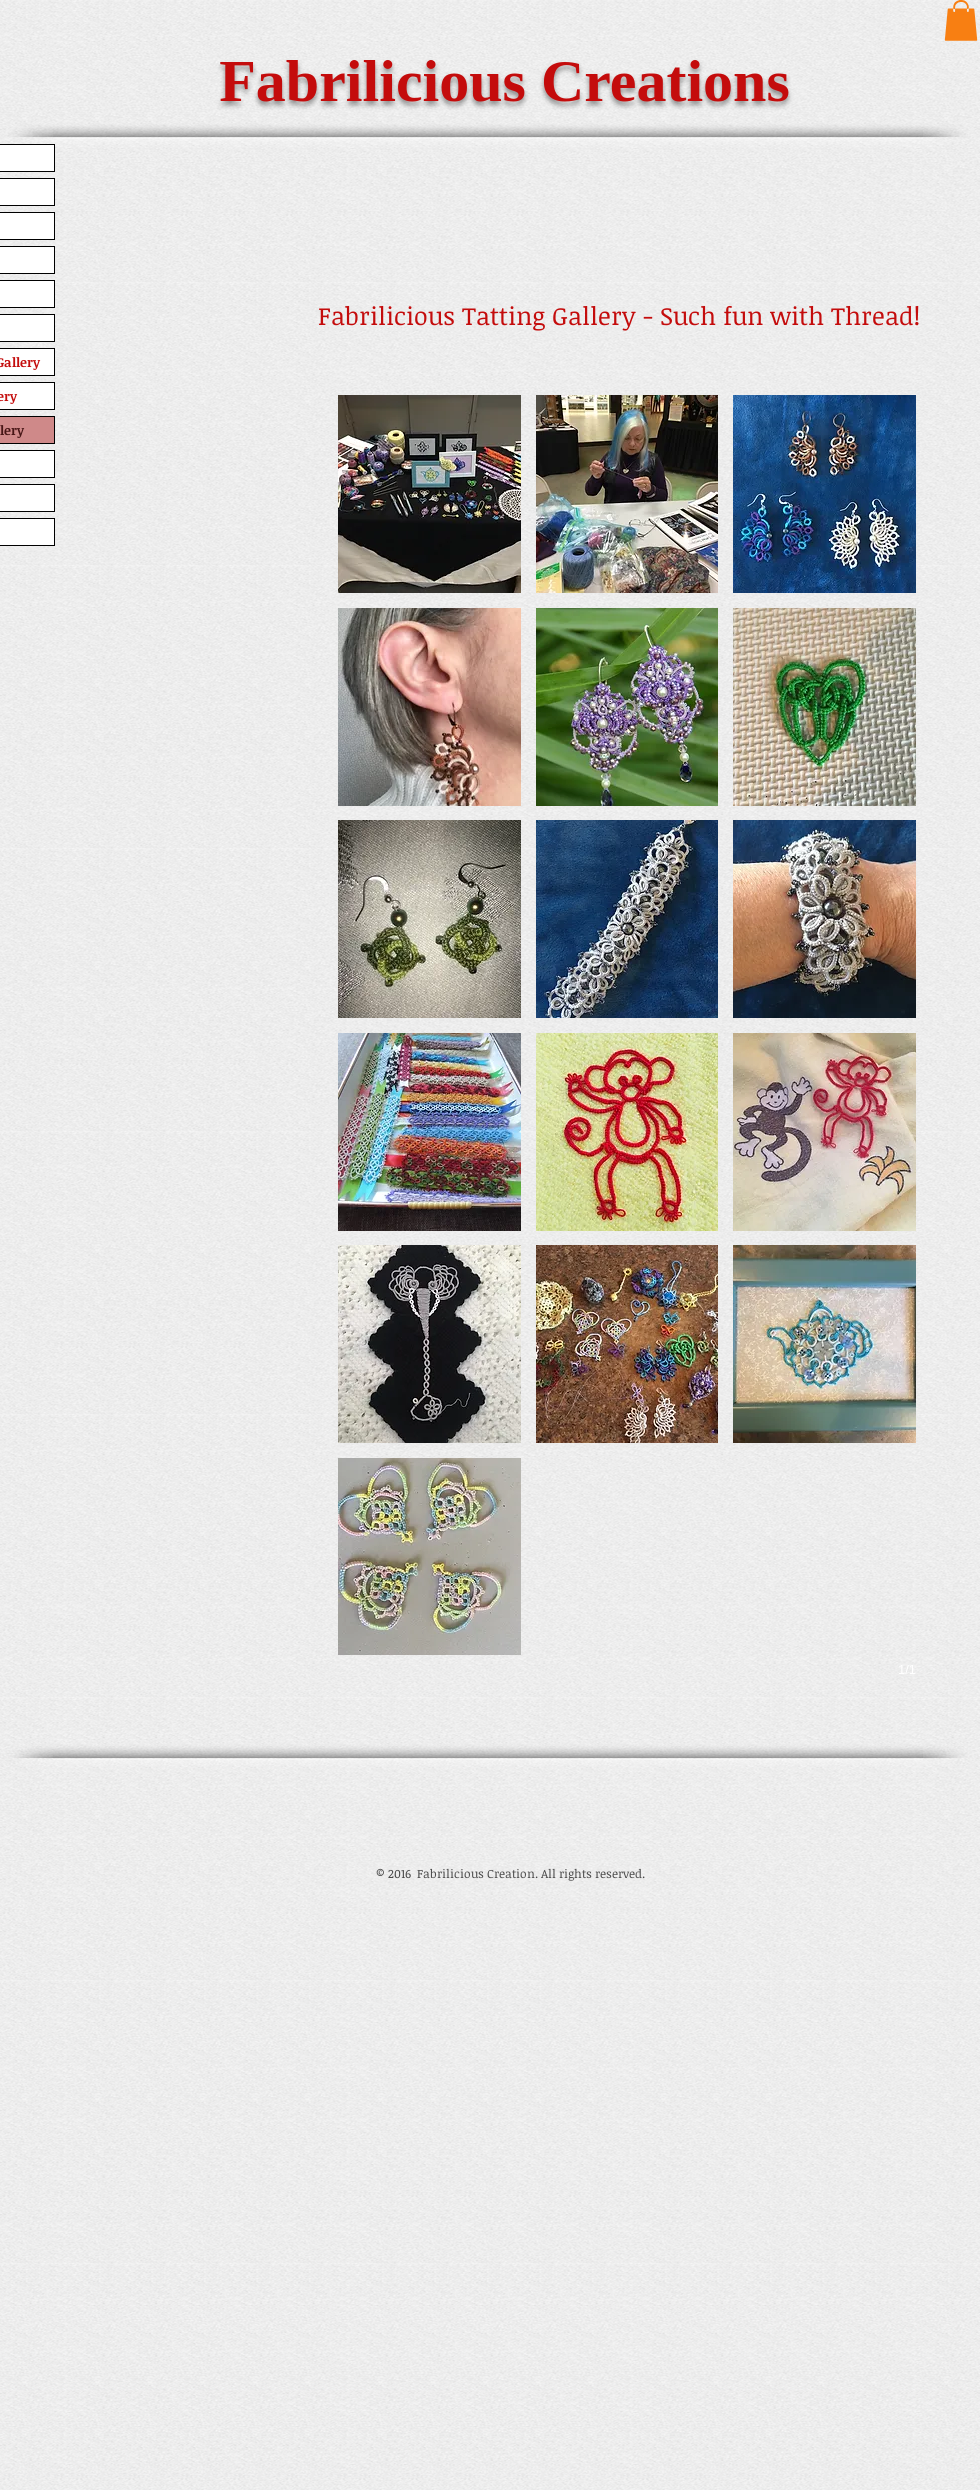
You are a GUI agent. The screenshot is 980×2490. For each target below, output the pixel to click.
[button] (961, 20)
